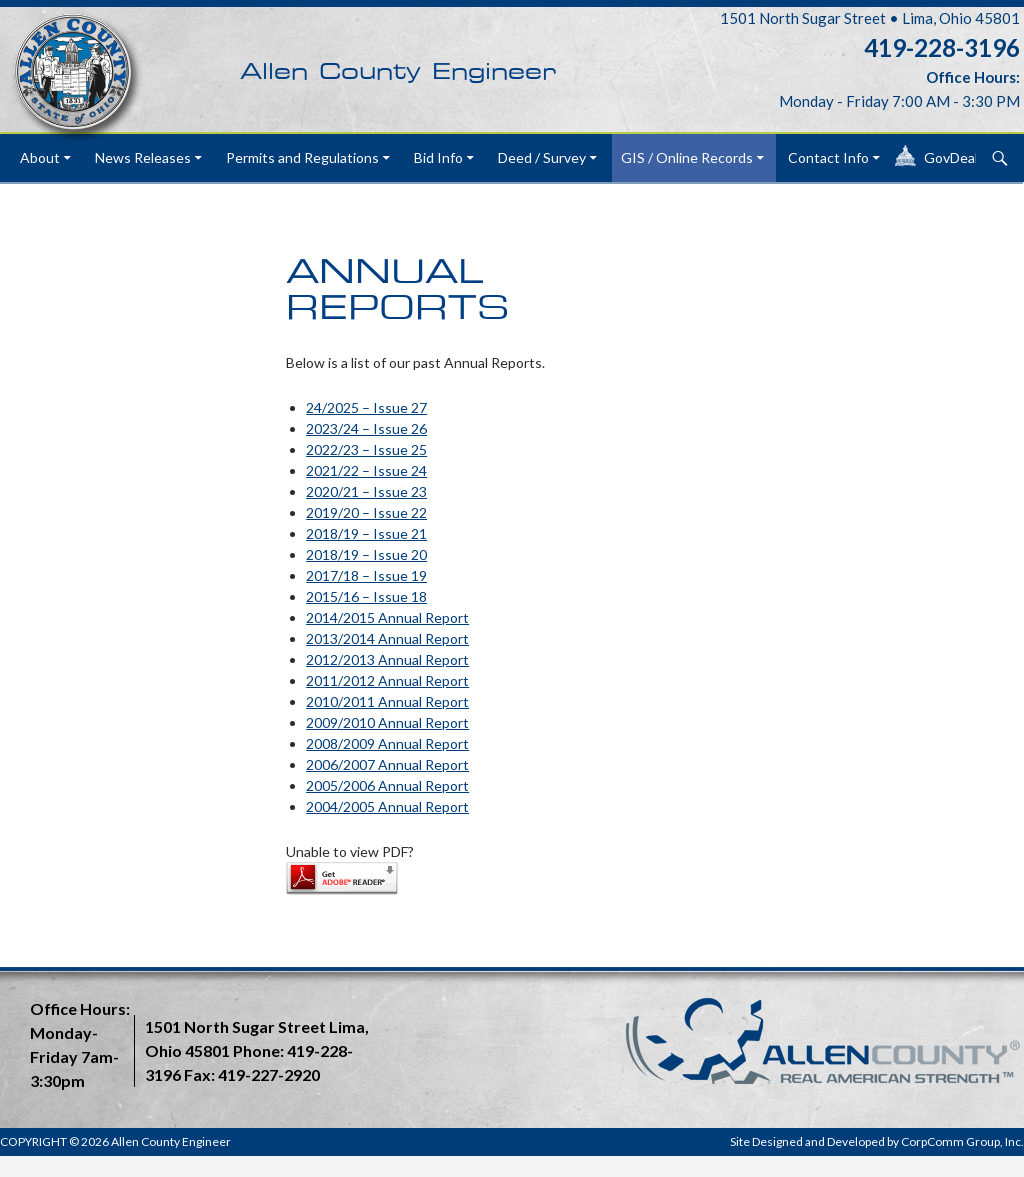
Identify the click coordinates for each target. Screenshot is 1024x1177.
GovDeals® (960, 157)
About (40, 157)
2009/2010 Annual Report (387, 722)
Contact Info (828, 157)
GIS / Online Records (687, 157)
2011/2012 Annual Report (387, 680)
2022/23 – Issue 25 (366, 449)
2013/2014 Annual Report (387, 638)
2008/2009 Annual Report (387, 743)
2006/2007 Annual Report (387, 764)
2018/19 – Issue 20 (366, 554)
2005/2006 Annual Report (387, 785)
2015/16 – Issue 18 (366, 596)
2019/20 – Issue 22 (366, 512)
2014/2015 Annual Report (387, 617)
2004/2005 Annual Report (387, 806)
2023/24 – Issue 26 (366, 428)
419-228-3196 (942, 47)
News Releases (143, 157)
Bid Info (438, 157)
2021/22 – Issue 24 (366, 470)
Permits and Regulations (302, 157)
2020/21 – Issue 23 (366, 491)
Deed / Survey (542, 157)
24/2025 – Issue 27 (366, 407)
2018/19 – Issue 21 (366, 533)
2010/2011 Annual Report (387, 701)
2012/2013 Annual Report (387, 659)
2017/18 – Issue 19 (366, 575)
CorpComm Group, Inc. (962, 1141)
